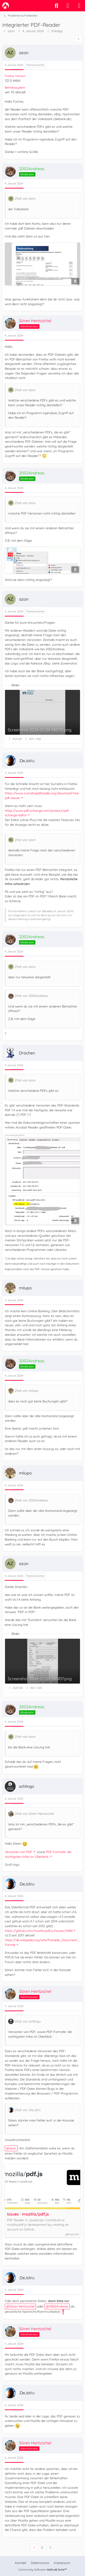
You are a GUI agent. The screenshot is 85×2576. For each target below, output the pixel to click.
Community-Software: (42, 2569)
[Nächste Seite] (50, 2547)
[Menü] (79, 5)
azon (11, 31)
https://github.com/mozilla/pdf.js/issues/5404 (39, 1931)
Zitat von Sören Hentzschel (34, 1814)
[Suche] (56, 5)
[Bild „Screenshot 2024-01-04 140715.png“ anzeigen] (42, 716)
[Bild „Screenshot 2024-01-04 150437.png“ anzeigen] (42, 1665)
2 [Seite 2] (42, 2547)
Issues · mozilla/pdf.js (28, 2213)
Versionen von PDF (18, 1852)
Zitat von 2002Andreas (31, 996)
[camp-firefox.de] (5, 5)
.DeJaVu (47, 911)
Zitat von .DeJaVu (28, 2110)
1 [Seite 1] (34, 2547)
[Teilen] (78, 39)
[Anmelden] (67, 5)
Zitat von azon (25, 198)
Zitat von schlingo (28, 2021)
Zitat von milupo (26, 1391)
